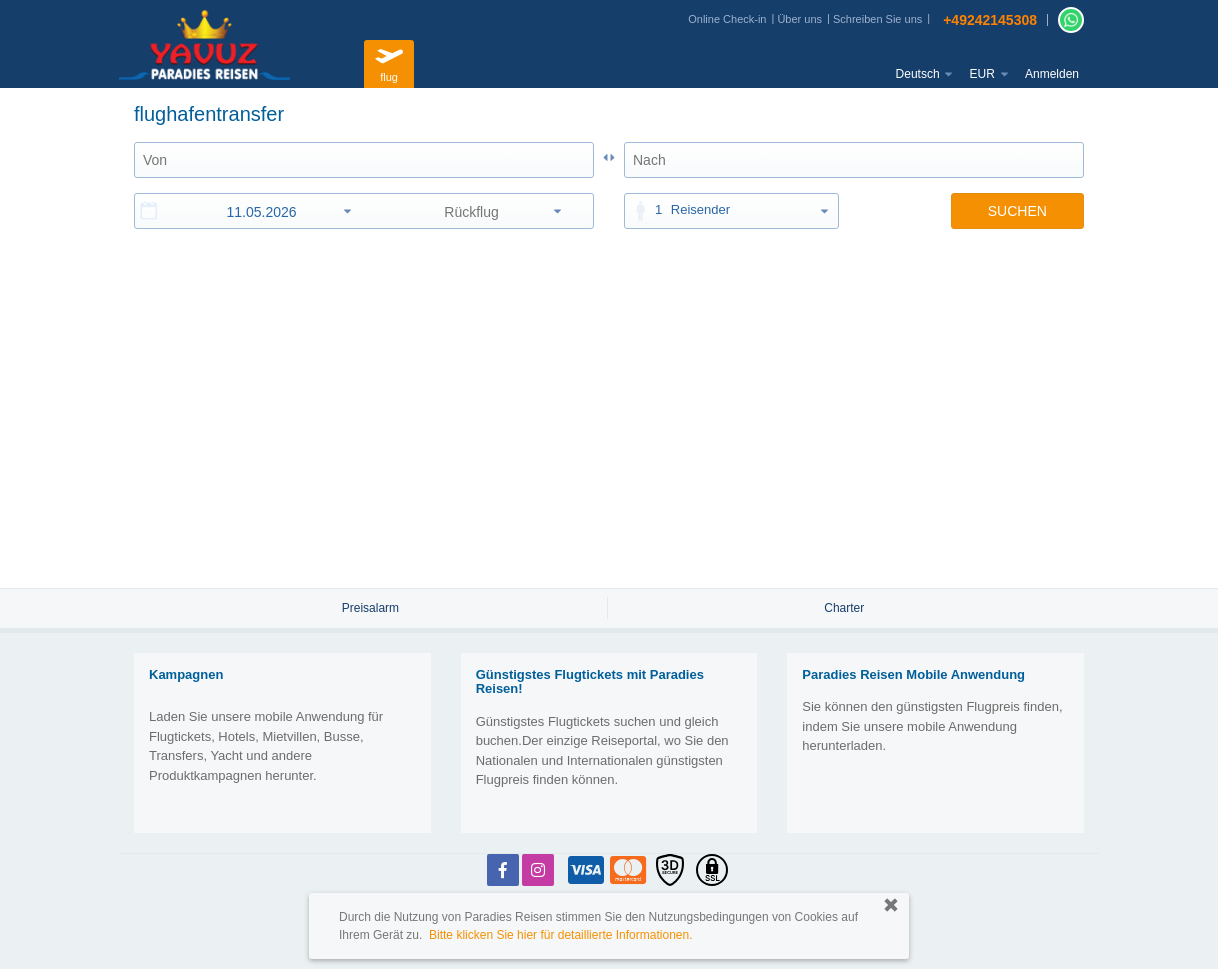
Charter (844, 608)
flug (389, 61)
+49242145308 (990, 20)
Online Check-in (727, 19)
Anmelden (1052, 74)
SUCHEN (1017, 211)
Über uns (799, 19)
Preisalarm (370, 608)
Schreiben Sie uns (877, 19)
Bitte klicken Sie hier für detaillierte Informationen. (560, 935)
